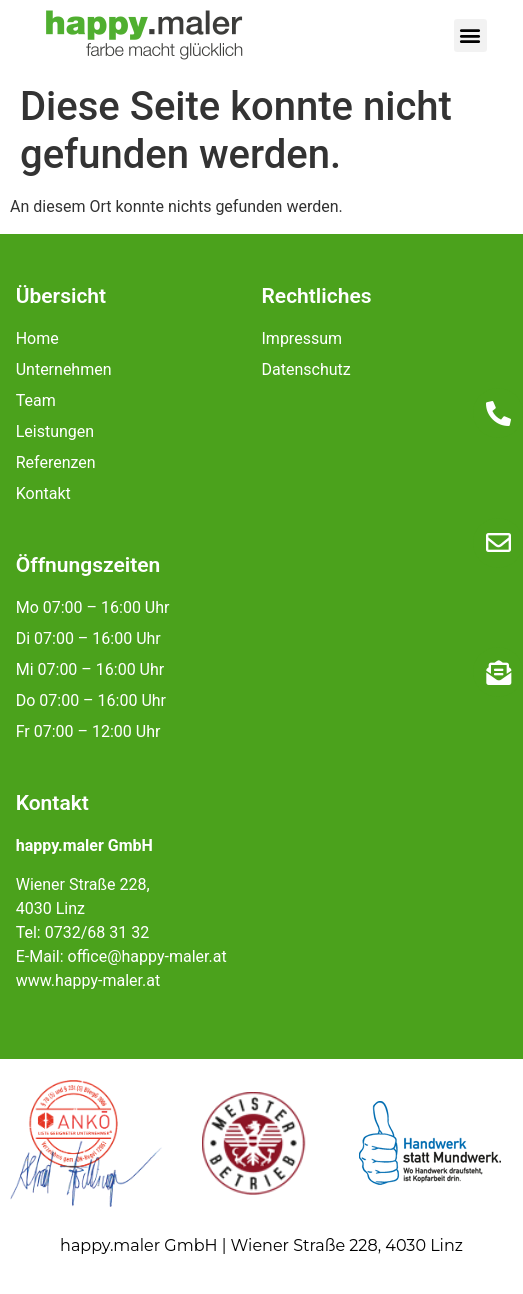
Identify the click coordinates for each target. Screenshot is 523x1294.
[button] (470, 35)
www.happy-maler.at (88, 980)
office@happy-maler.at (147, 956)
